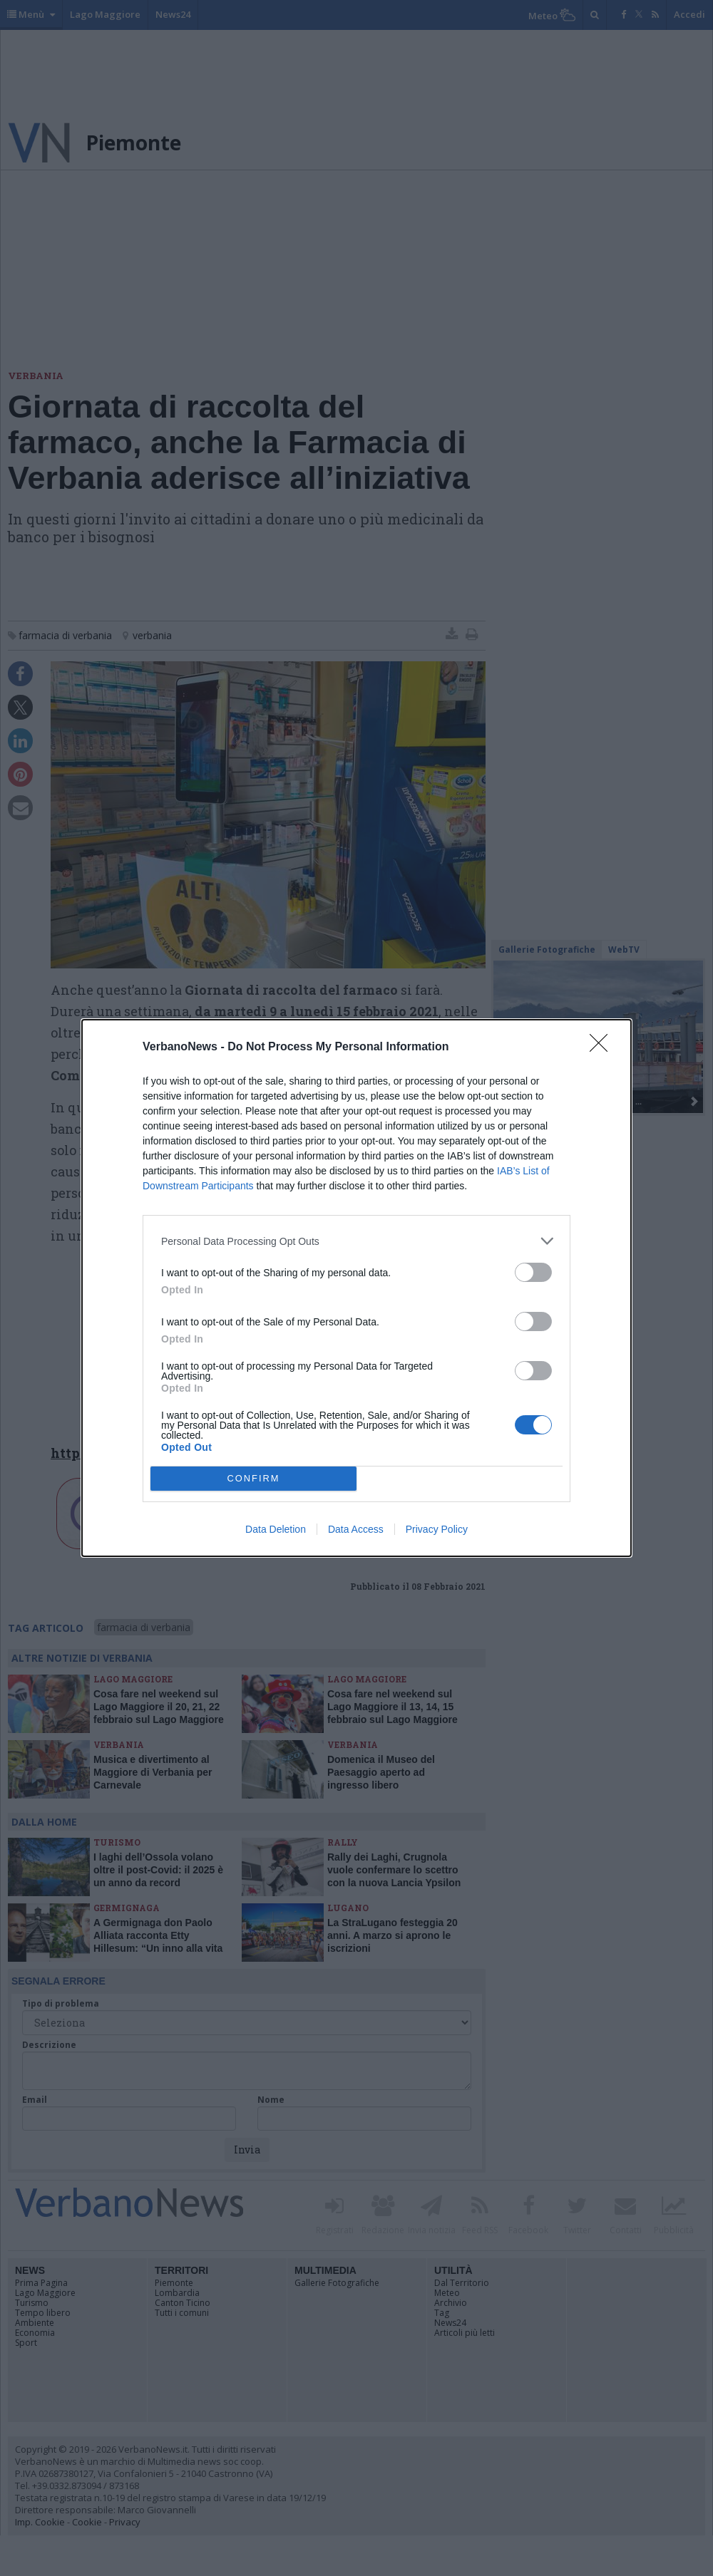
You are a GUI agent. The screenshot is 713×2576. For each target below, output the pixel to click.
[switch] (533, 1272)
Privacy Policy (437, 1529)
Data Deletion (275, 1529)
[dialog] (356, 1288)
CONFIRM (253, 1479)
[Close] (603, 1047)
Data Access (356, 1529)
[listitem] (356, 1240)
